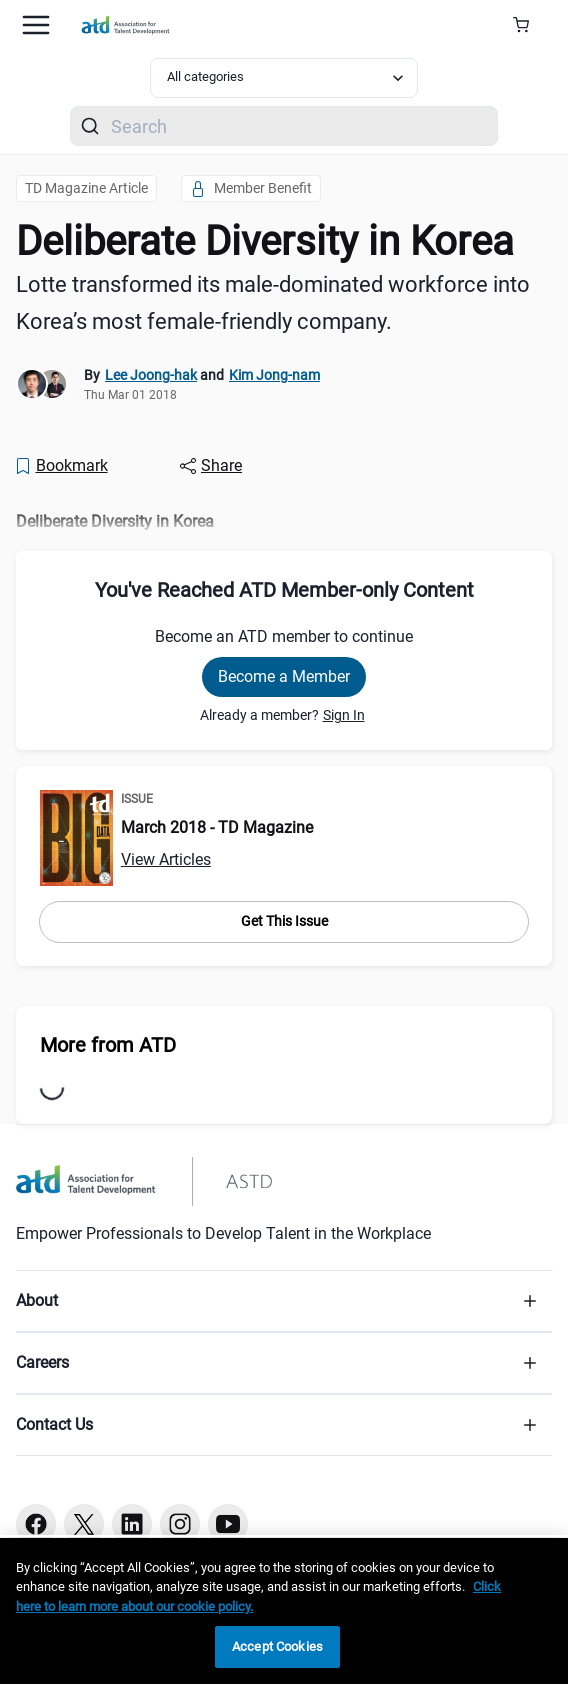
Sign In (344, 715)
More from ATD (108, 1045)
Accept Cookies (277, 1646)
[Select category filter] (284, 78)
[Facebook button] (36, 1524)
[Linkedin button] (132, 1524)
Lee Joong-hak (151, 375)
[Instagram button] (180, 1524)
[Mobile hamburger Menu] (36, 25)
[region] (284, 1611)
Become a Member (284, 676)
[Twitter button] (84, 1524)
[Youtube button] (228, 1524)
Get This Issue (284, 921)
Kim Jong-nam (274, 375)
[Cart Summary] (528, 25)
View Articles (166, 859)
